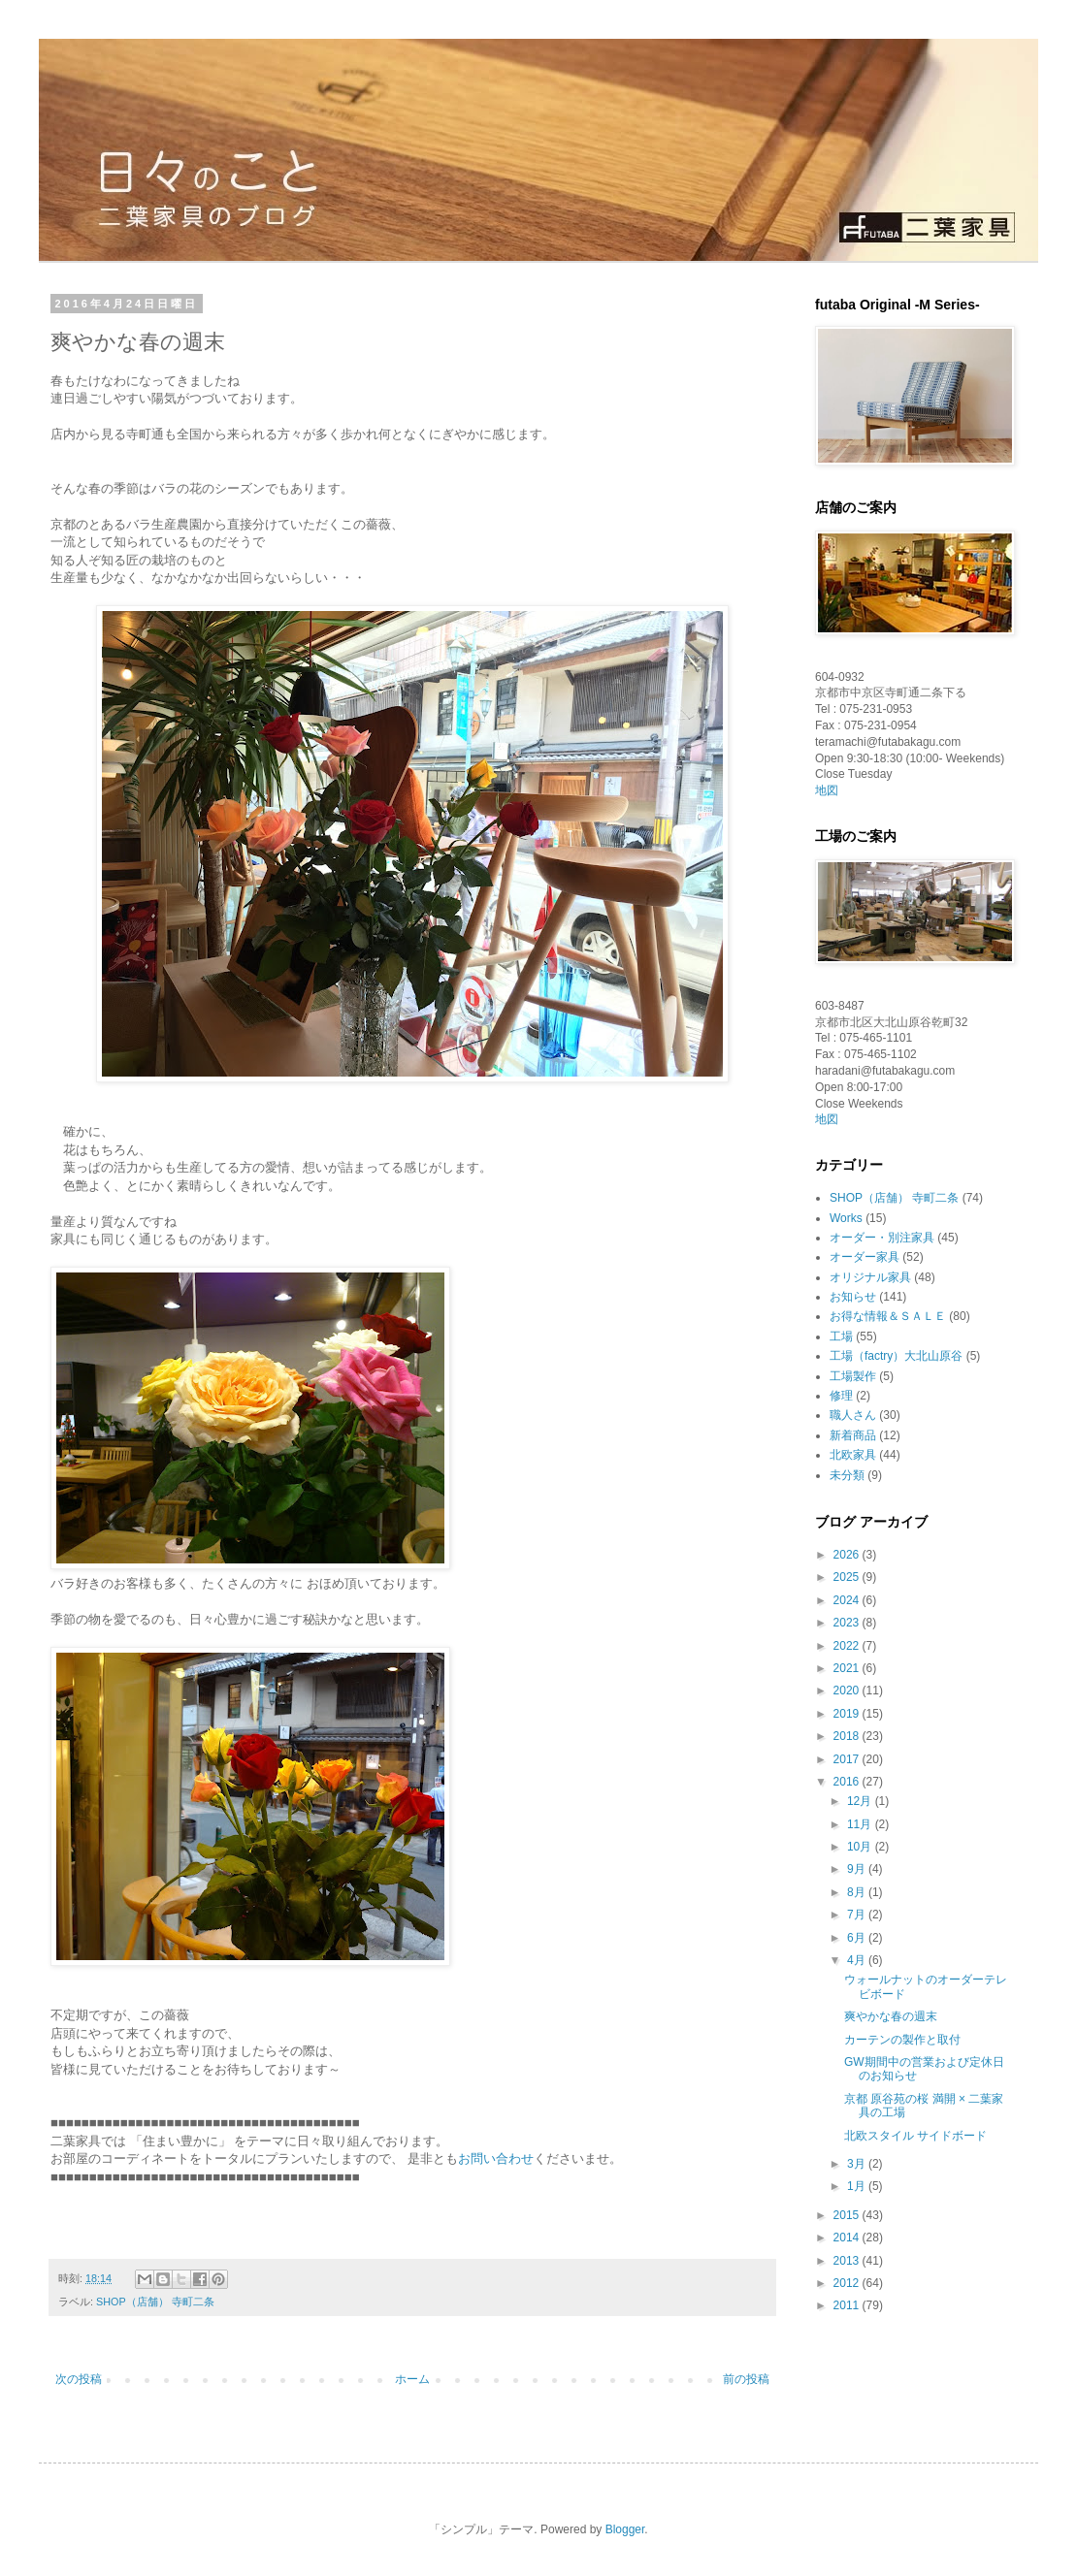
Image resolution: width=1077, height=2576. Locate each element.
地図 (826, 790)
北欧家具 (853, 1455)
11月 (861, 1824)
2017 (848, 1759)
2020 (848, 1690)
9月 (857, 1869)
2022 (848, 1646)
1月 (857, 2186)
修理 (841, 1395)
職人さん (853, 1415)
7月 (857, 1914)
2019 (848, 1714)
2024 (848, 1600)
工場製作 (853, 1376)
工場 (841, 1336)
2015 (848, 2215)
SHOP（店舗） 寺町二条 (155, 2301)
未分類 (847, 1475)
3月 (857, 2164)
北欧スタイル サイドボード (915, 2135)
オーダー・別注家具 (882, 1237)
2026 (848, 1555)
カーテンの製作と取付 (902, 2039)
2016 (848, 1781)
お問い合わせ (496, 2158)
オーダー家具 (864, 1257)
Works (846, 1218)
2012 (848, 2283)
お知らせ (853, 1297)
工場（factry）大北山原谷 (896, 1356)
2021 (848, 1668)
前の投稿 (746, 2379)
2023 (848, 1622)
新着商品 (853, 1435)
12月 (861, 1801)
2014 (848, 2237)
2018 (848, 1736)
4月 (857, 1960)
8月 (857, 1892)
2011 (848, 2305)
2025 (848, 1577)
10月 (861, 1846)
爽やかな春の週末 (890, 2016)
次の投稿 (78, 2379)
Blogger (625, 2529)
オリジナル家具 (870, 1277)
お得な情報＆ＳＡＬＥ (888, 1316)
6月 (857, 1938)
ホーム (412, 2379)
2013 (848, 2261)
